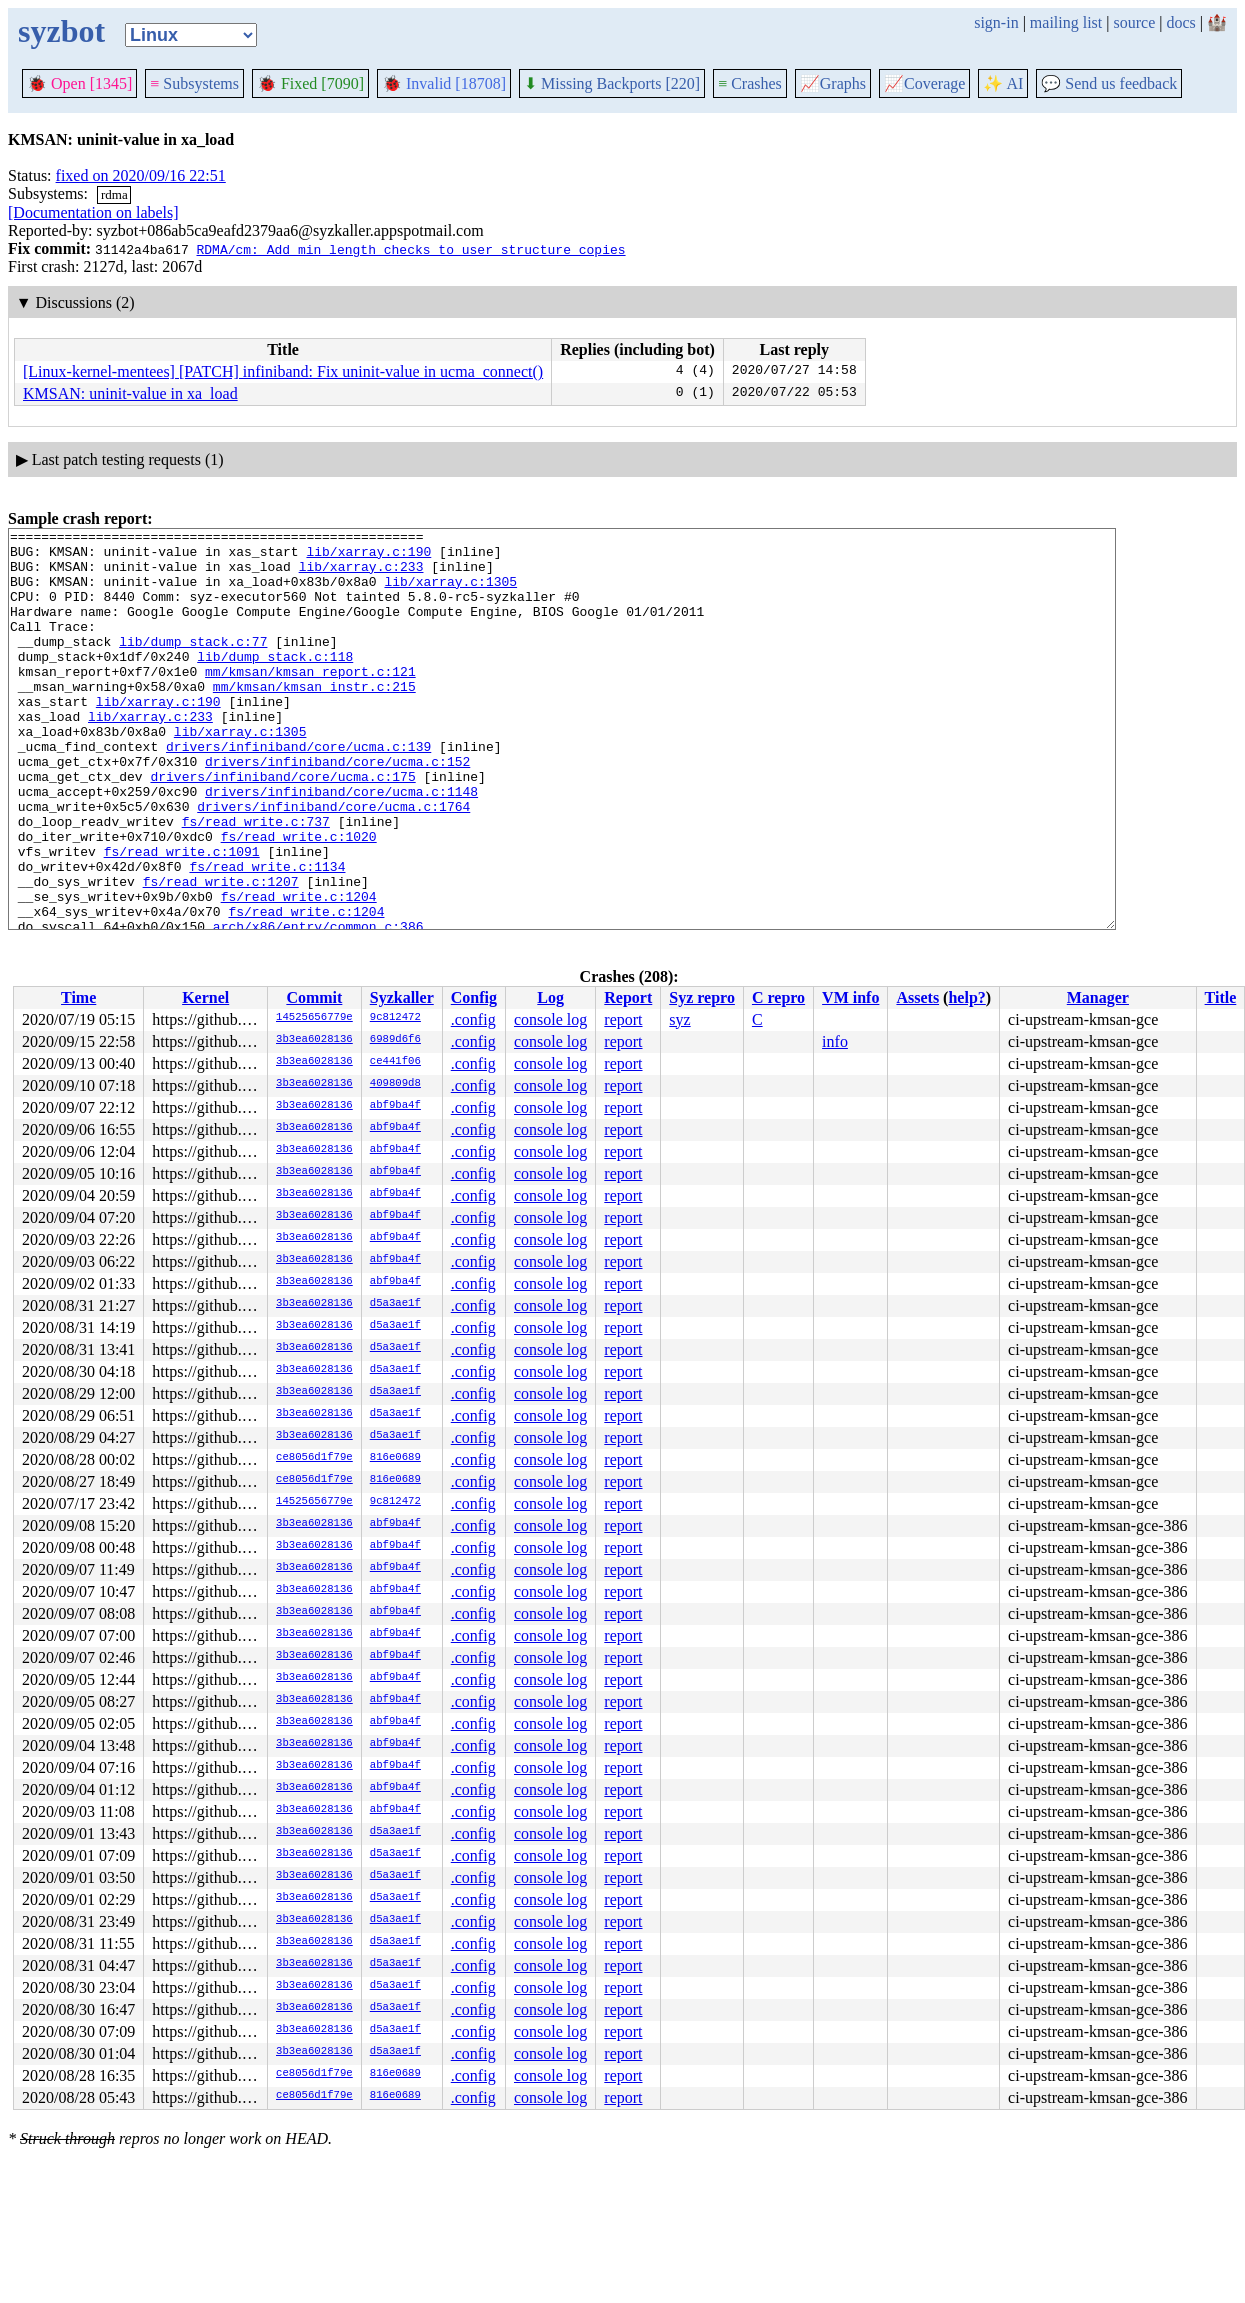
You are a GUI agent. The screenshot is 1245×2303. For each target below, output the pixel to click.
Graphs (833, 83)
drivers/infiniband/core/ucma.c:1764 (333, 863)
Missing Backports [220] (612, 83)
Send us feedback (1109, 83)
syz (679, 1019)
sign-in (996, 22)
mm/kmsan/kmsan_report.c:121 (310, 701)
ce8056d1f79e (314, 1458)
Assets (917, 997)
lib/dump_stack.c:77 (193, 665)
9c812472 (395, 1018)
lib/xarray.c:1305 (450, 593)
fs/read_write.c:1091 (182, 917)
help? (966, 997)
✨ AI (1003, 83)
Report (628, 997)
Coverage (924, 83)
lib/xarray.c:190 (368, 557)
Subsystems (194, 83)
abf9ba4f (395, 1106)
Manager (1098, 997)
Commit (314, 997)
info (835, 1041)
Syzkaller (402, 997)
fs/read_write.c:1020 (299, 899)
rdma (114, 194)
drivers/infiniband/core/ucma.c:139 (298, 791)
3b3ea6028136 (314, 1040)
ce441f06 (395, 1062)
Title (1221, 997)
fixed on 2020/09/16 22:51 (141, 175)
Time (78, 997)
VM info (850, 997)
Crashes (750, 83)
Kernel (205, 997)
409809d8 (395, 1084)
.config (473, 1019)
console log (550, 1019)
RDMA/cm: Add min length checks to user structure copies (410, 249)
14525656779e (314, 1018)
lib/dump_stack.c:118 (275, 683)
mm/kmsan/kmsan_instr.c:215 (314, 719)
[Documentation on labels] (93, 212)
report (623, 1019)
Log (550, 997)
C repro (778, 997)
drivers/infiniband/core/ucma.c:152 (337, 809)
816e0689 (395, 1458)
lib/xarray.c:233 (361, 575)
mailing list (1066, 22)
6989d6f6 (395, 1040)
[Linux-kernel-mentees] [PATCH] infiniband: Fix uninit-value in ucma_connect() (283, 371)
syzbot (61, 31)
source (1135, 22)
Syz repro (702, 997)
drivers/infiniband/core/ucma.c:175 (282, 827)
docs (1180, 22)
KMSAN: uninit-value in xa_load (130, 393)
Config (474, 997)
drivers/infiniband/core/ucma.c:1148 (341, 845)
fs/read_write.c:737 (256, 881)
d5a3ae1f (395, 1304)
